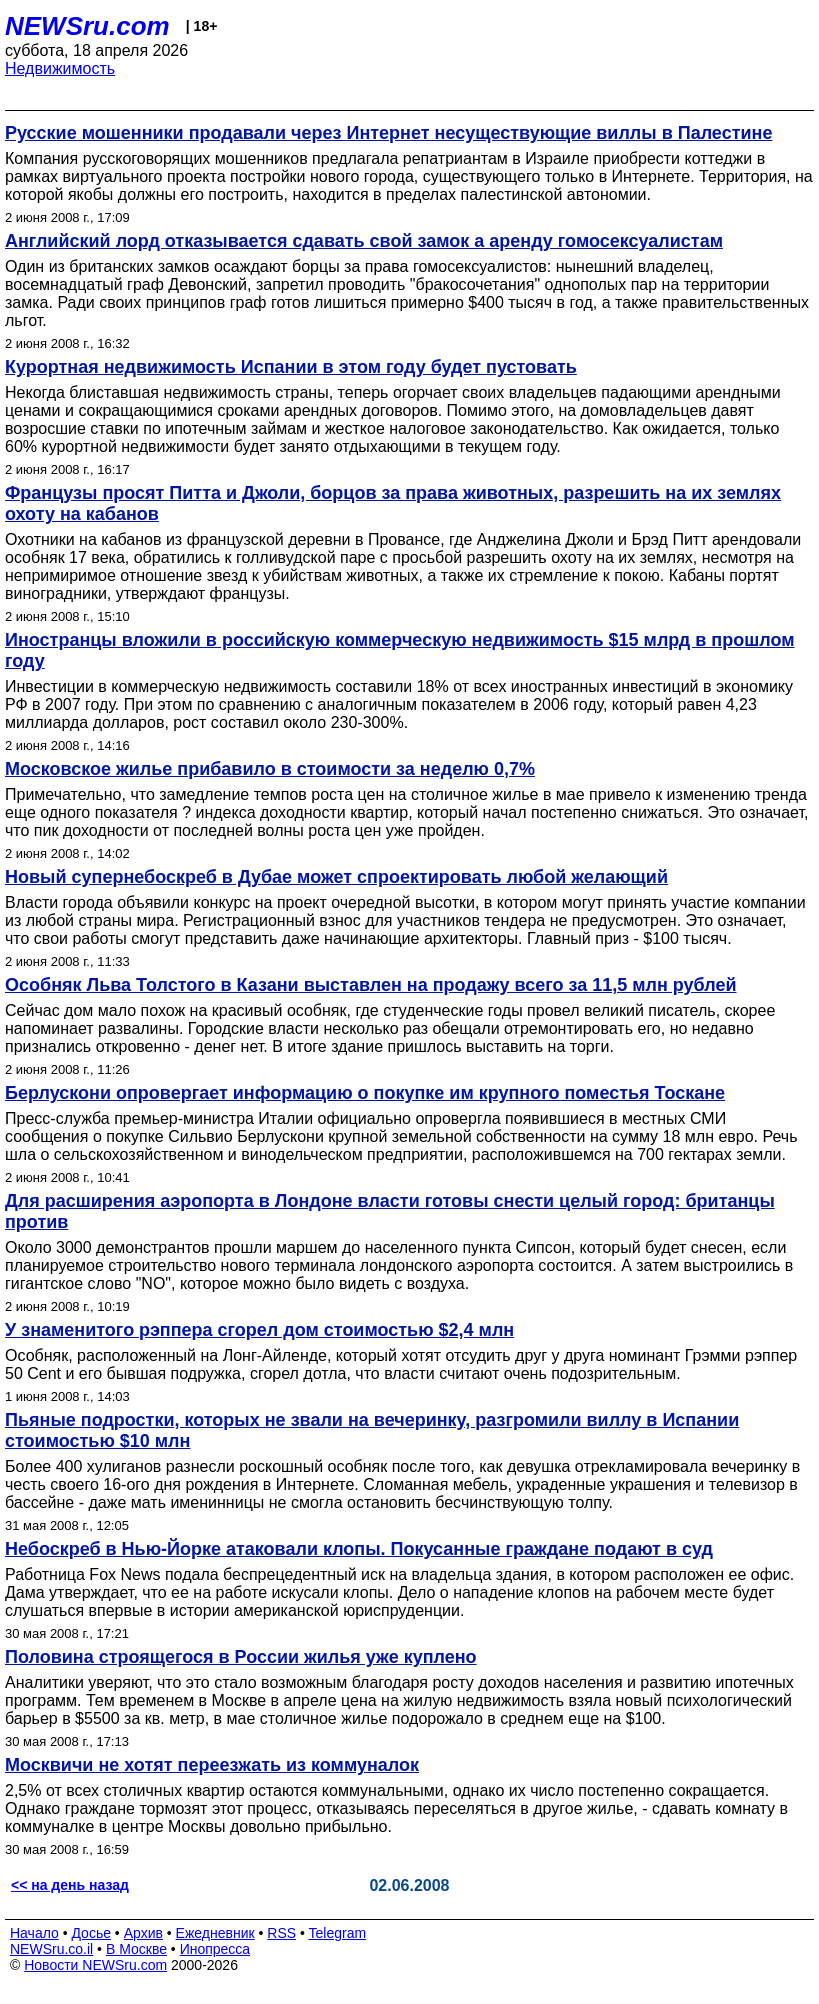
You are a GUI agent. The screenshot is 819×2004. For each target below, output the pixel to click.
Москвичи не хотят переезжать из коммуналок (212, 1765)
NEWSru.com (87, 26)
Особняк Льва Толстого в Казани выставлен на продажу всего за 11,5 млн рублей (371, 985)
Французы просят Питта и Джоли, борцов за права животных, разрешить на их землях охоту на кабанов (393, 503)
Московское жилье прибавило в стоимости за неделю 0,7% (270, 769)
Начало (34, 1933)
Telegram (338, 1933)
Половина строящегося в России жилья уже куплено (241, 1657)
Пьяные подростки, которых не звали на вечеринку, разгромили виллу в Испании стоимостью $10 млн (372, 1430)
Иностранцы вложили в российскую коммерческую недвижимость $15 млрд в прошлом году (400, 650)
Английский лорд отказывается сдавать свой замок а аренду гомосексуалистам (364, 241)
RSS (281, 1933)
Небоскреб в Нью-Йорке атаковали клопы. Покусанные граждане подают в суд (359, 1549)
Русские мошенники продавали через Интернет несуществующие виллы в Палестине (388, 133)
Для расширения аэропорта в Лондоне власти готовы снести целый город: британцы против (390, 1211)
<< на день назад (70, 1885)
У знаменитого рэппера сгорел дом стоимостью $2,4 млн (259, 1330)
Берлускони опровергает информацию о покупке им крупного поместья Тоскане (365, 1093)
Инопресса (215, 1949)
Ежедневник (215, 1933)
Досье (91, 1933)
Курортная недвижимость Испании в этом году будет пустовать (291, 367)
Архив (143, 1933)
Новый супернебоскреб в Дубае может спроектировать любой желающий (336, 877)
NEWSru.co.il (51, 1949)
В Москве (136, 1949)
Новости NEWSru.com (95, 1965)
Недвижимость (60, 68)
